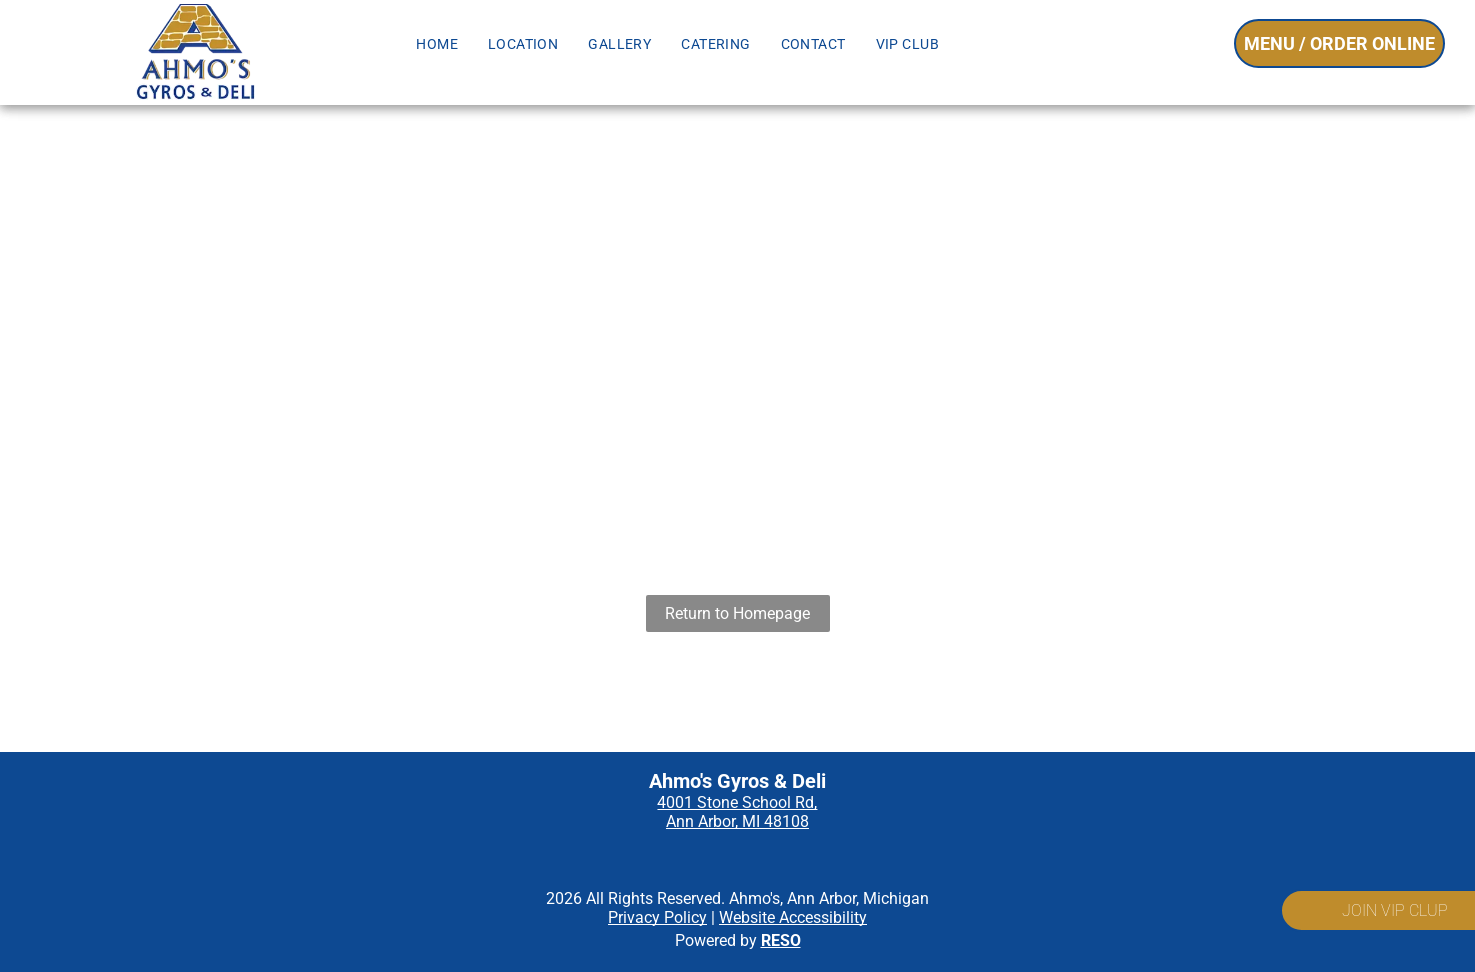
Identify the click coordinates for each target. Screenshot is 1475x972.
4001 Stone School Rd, (737, 802)
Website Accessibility (793, 917)
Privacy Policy (657, 917)
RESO (781, 940)
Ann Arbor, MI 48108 (737, 821)
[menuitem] (437, 44)
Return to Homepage (737, 613)
